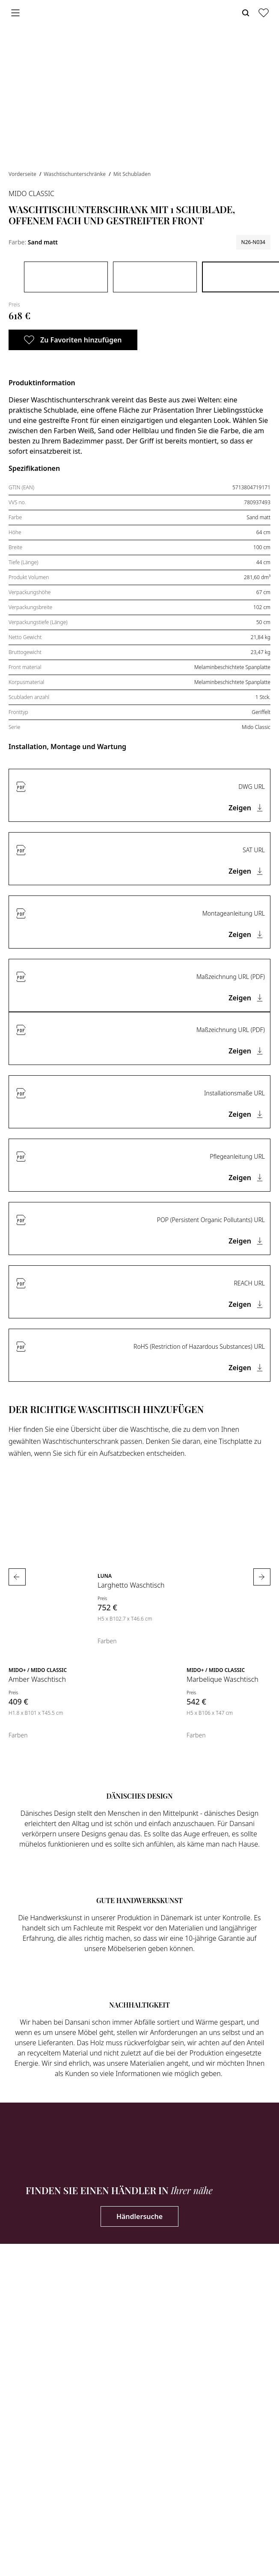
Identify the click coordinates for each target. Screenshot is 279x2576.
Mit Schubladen (132, 174)
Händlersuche (139, 2216)
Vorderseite (23, 174)
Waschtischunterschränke (75, 174)
